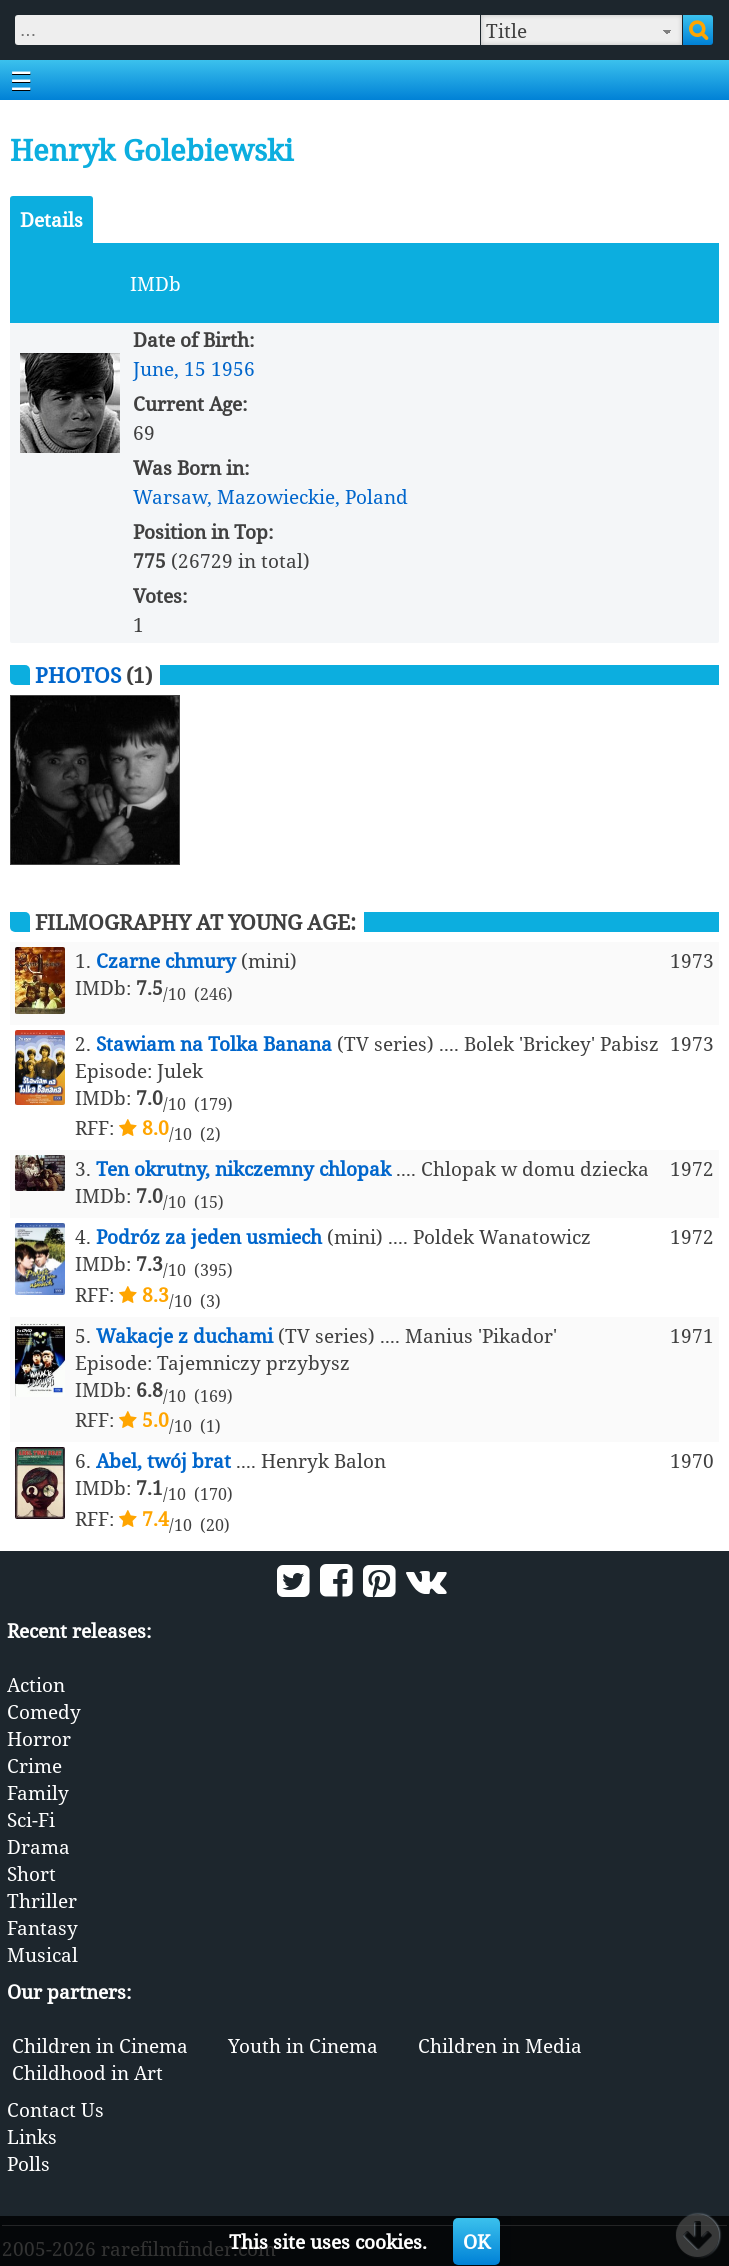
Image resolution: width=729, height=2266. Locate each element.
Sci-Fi (31, 1819)
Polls (28, 2163)
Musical (42, 1954)
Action (36, 1684)
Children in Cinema (100, 2045)
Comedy (44, 1711)
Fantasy (42, 1927)
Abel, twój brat (163, 1460)
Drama (38, 1846)
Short (31, 1873)
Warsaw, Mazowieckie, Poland (270, 496)
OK (476, 2241)
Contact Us (55, 2109)
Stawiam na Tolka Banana (214, 1043)
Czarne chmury (166, 960)
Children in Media (500, 2045)
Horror (39, 1738)
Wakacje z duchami (184, 1335)
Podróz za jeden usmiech (209, 1236)
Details (51, 219)
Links (32, 2136)
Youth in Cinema (303, 2045)
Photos (78, 674)
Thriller (42, 1900)
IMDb (155, 283)
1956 (233, 368)
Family (38, 1792)
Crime (34, 1765)
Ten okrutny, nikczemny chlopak (243, 1168)
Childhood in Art (87, 2072)
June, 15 (169, 368)
